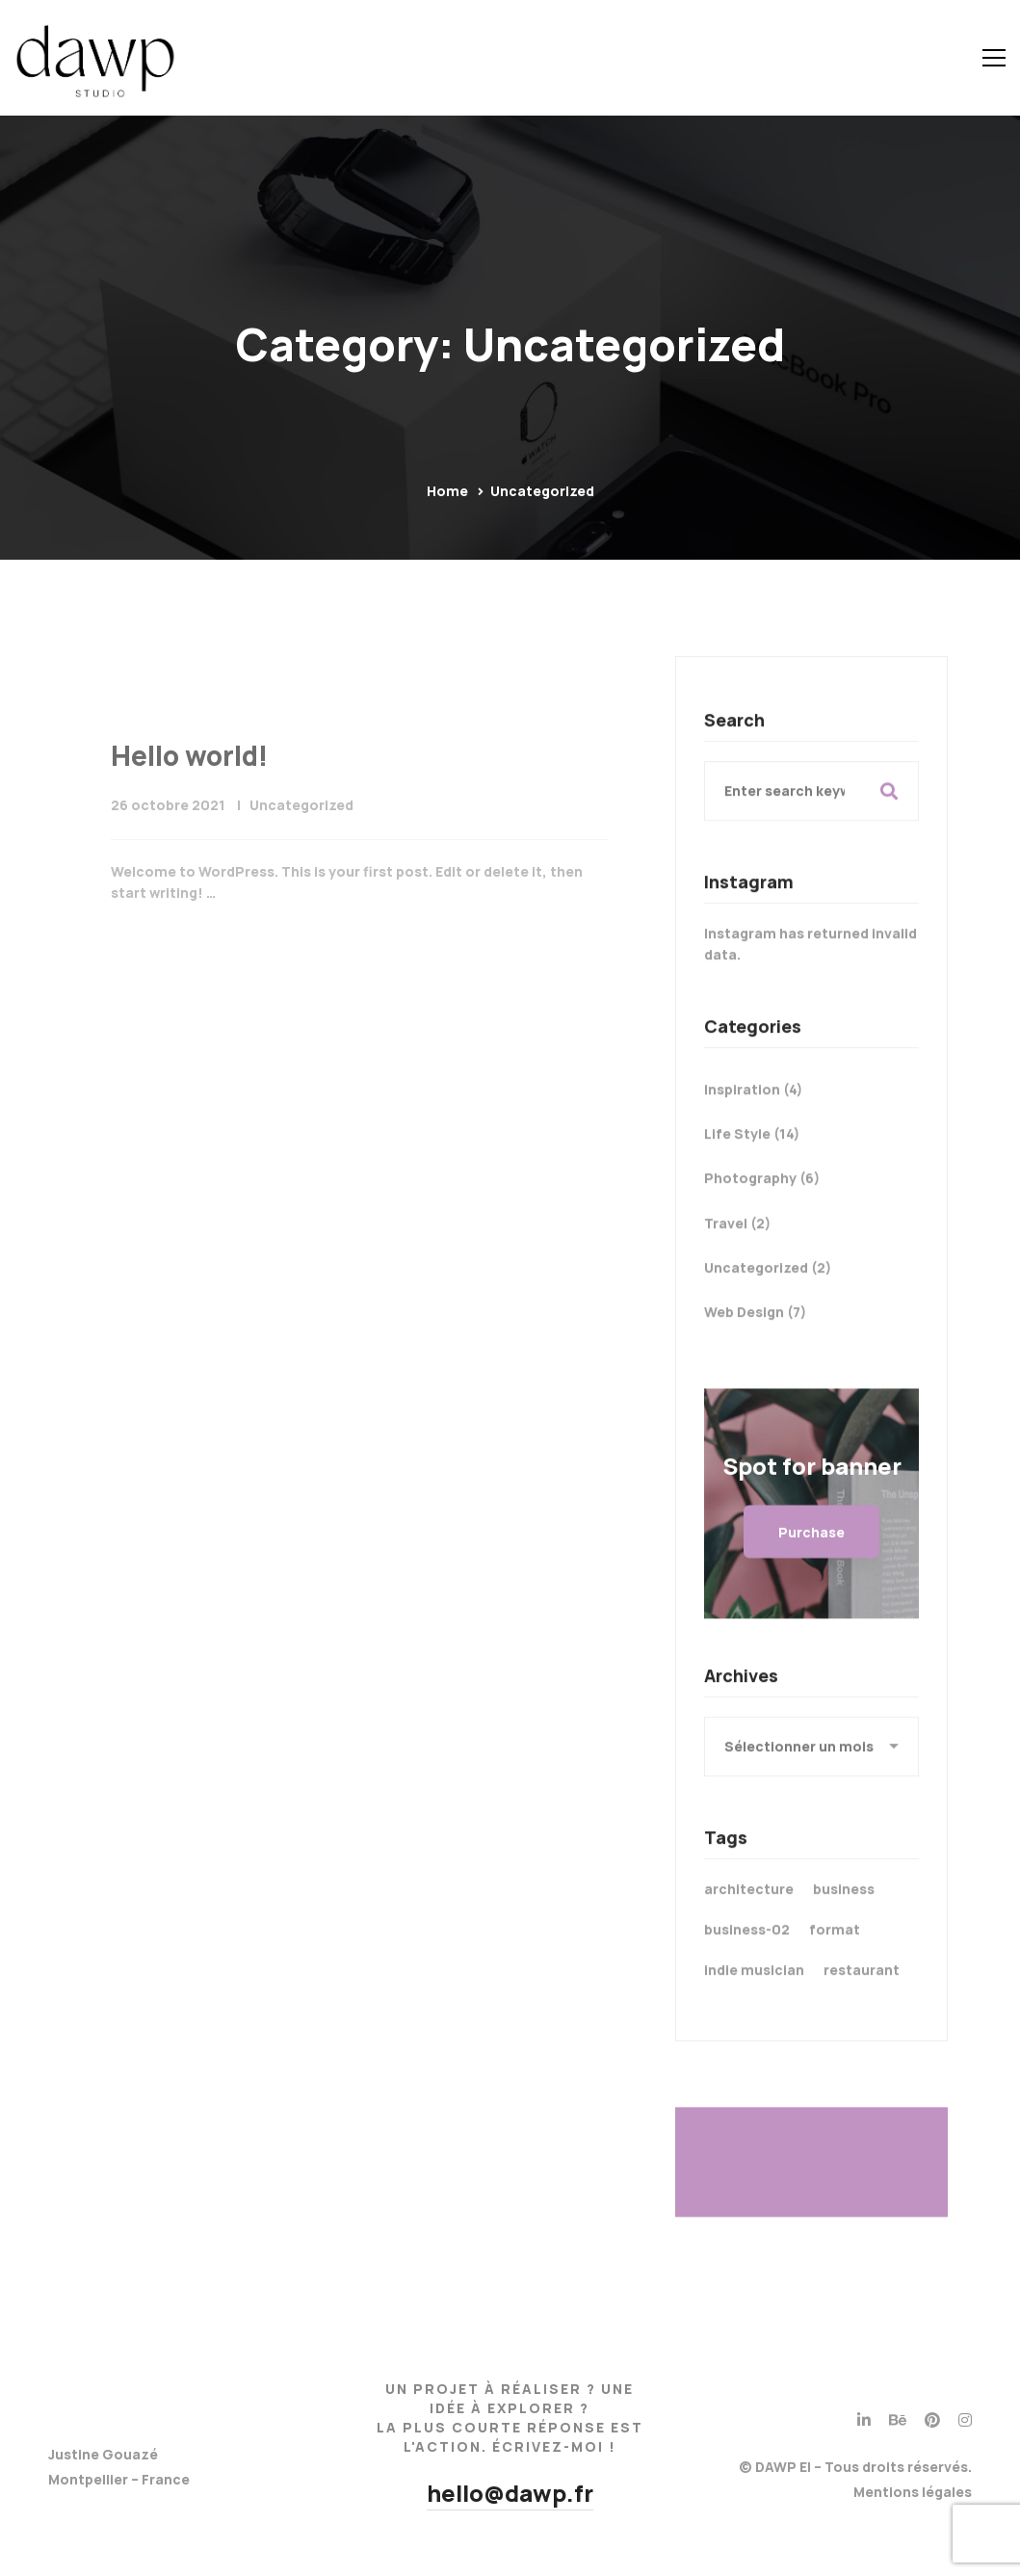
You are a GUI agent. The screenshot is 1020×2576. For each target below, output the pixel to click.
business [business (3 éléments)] (844, 1908)
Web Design (755, 1331)
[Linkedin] (864, 2419)
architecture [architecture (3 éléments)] (749, 1908)
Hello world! (189, 809)
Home (447, 491)
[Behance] (897, 2419)
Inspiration (753, 1108)
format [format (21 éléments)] (834, 1948)
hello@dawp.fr (510, 2493)
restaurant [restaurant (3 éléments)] (862, 1989)
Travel (737, 1241)
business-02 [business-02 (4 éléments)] (747, 1948)
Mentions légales (912, 2492)
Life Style (751, 1152)
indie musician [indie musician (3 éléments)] (754, 1989)
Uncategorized (301, 859)
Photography (762, 1197)
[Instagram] (965, 2419)
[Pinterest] (932, 2419)
